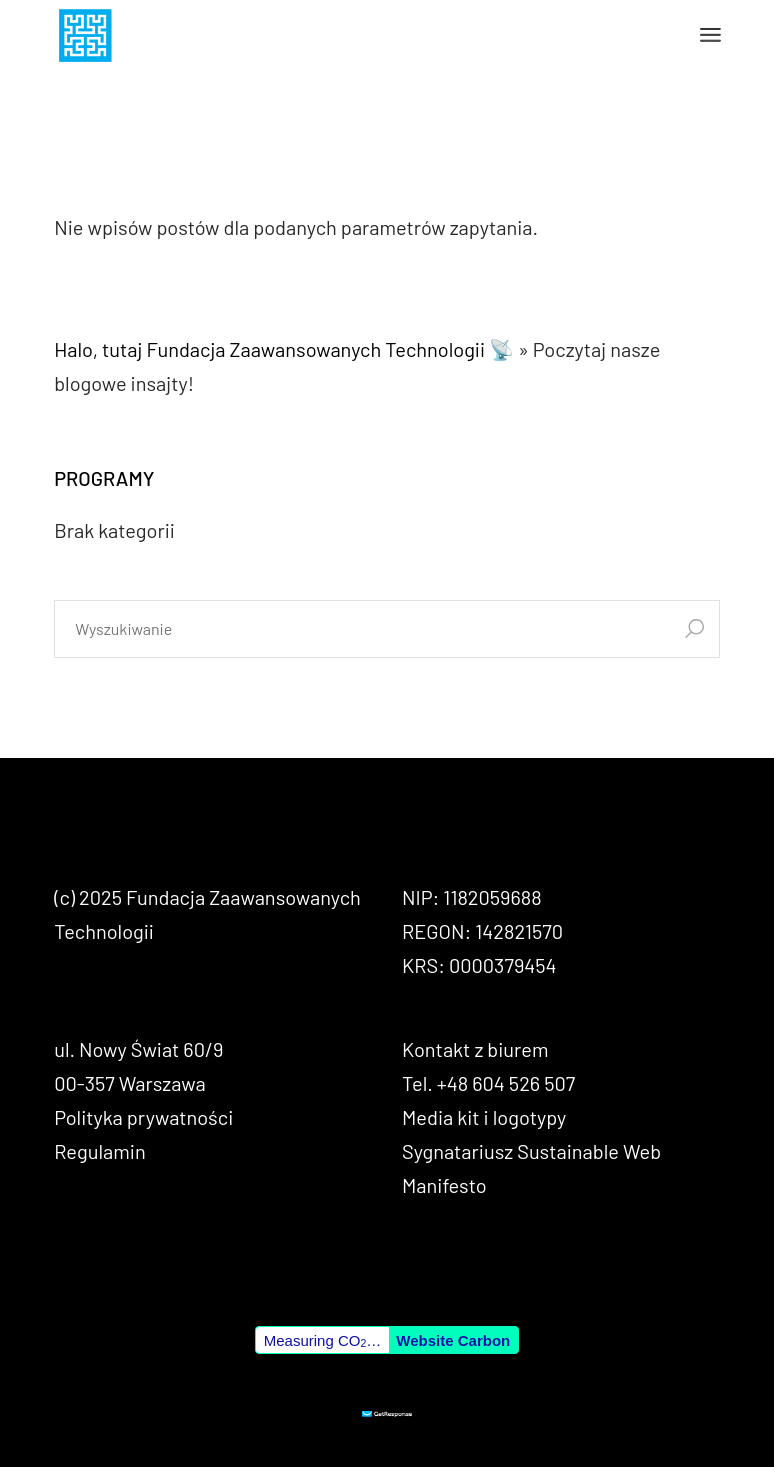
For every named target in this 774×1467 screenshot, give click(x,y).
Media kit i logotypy (484, 1117)
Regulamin (100, 1151)
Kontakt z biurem (475, 1049)
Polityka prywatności (143, 1117)
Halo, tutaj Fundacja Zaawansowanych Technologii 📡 (284, 349)
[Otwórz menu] (710, 35)
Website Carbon (453, 1340)
